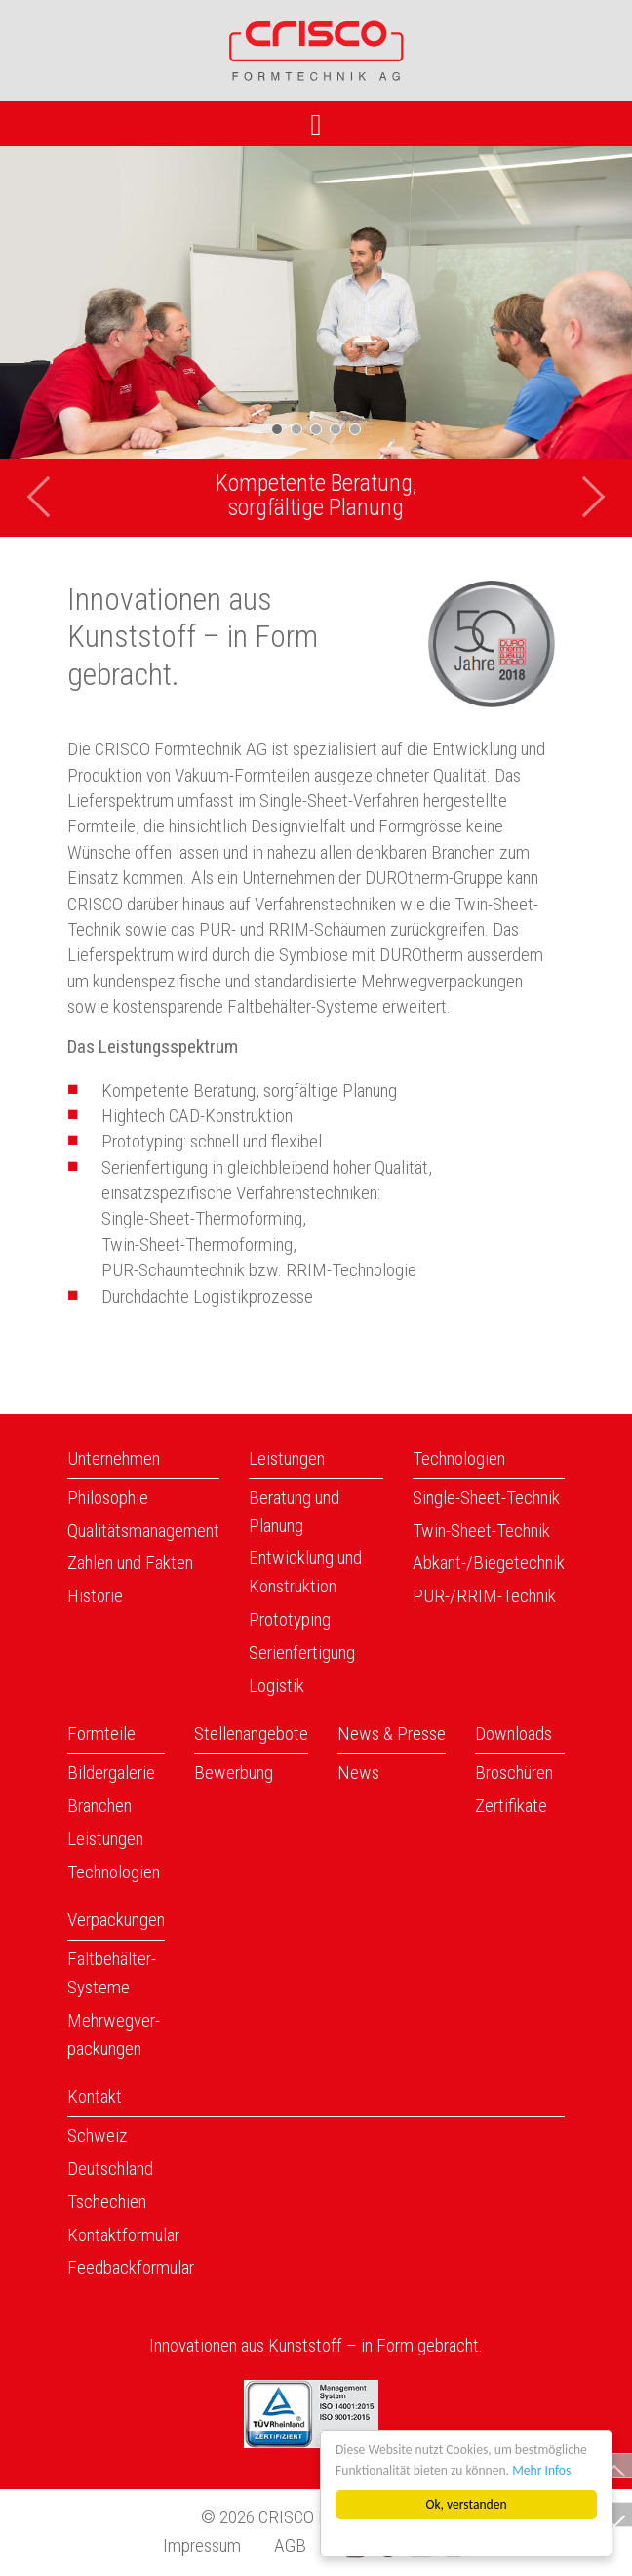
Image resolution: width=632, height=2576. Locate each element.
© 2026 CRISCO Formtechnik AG (316, 2517)
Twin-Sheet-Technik (481, 1530)
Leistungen (287, 1458)
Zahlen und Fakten (130, 1562)
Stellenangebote (251, 1733)
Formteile (101, 1733)
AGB (290, 2545)
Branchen (99, 1805)
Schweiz (97, 2135)
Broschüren (514, 1772)
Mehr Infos (541, 2470)
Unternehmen (113, 1458)
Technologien (459, 1458)
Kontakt (94, 2096)
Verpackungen (116, 1920)
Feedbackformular (130, 2267)
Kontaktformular (123, 2235)
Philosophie (107, 1497)
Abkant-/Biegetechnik (489, 1562)
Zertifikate (511, 1805)
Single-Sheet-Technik (486, 1497)
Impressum (202, 2545)
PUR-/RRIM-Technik (484, 1596)
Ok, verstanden (466, 2504)
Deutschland (110, 2168)
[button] (47, 341)
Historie (95, 1596)
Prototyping (290, 1619)
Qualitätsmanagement (143, 1530)
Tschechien (106, 2202)
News (358, 1772)
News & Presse (391, 1733)
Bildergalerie (111, 1772)
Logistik (276, 1685)
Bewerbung (233, 1772)
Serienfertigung (302, 1652)
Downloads (513, 1733)
